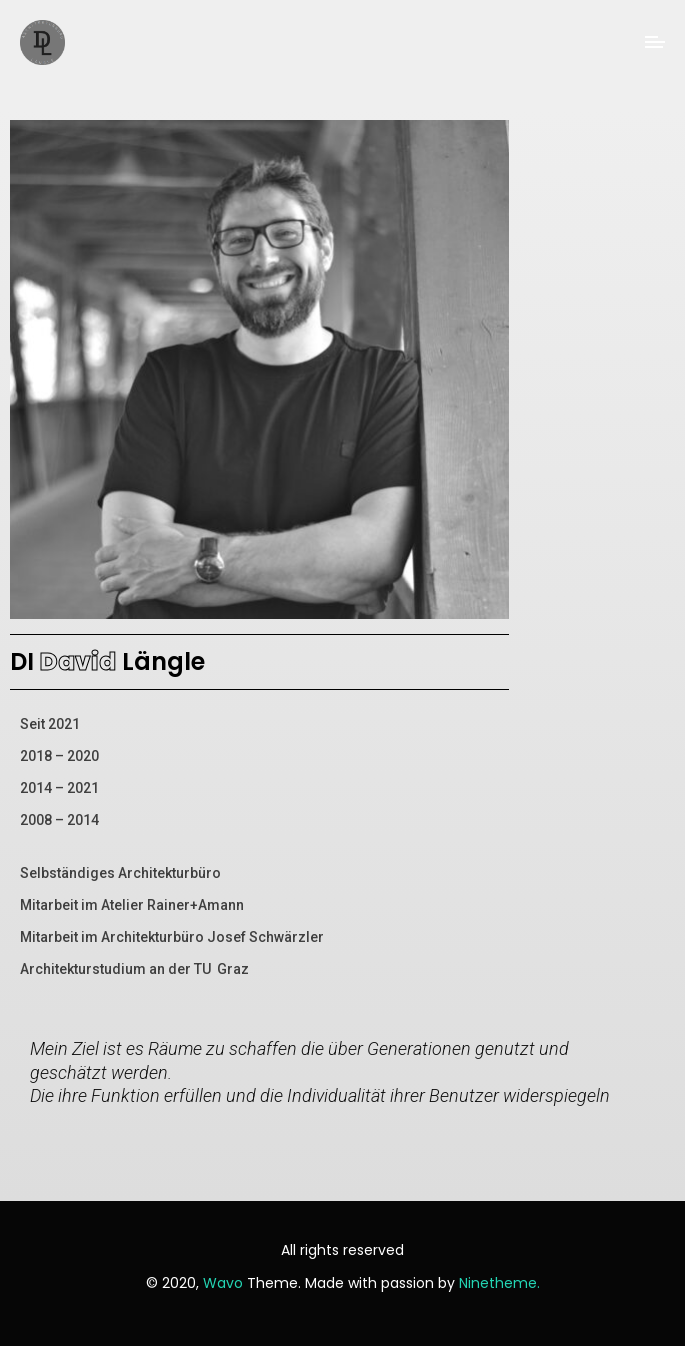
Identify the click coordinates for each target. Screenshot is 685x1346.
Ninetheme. (499, 1283)
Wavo (223, 1283)
